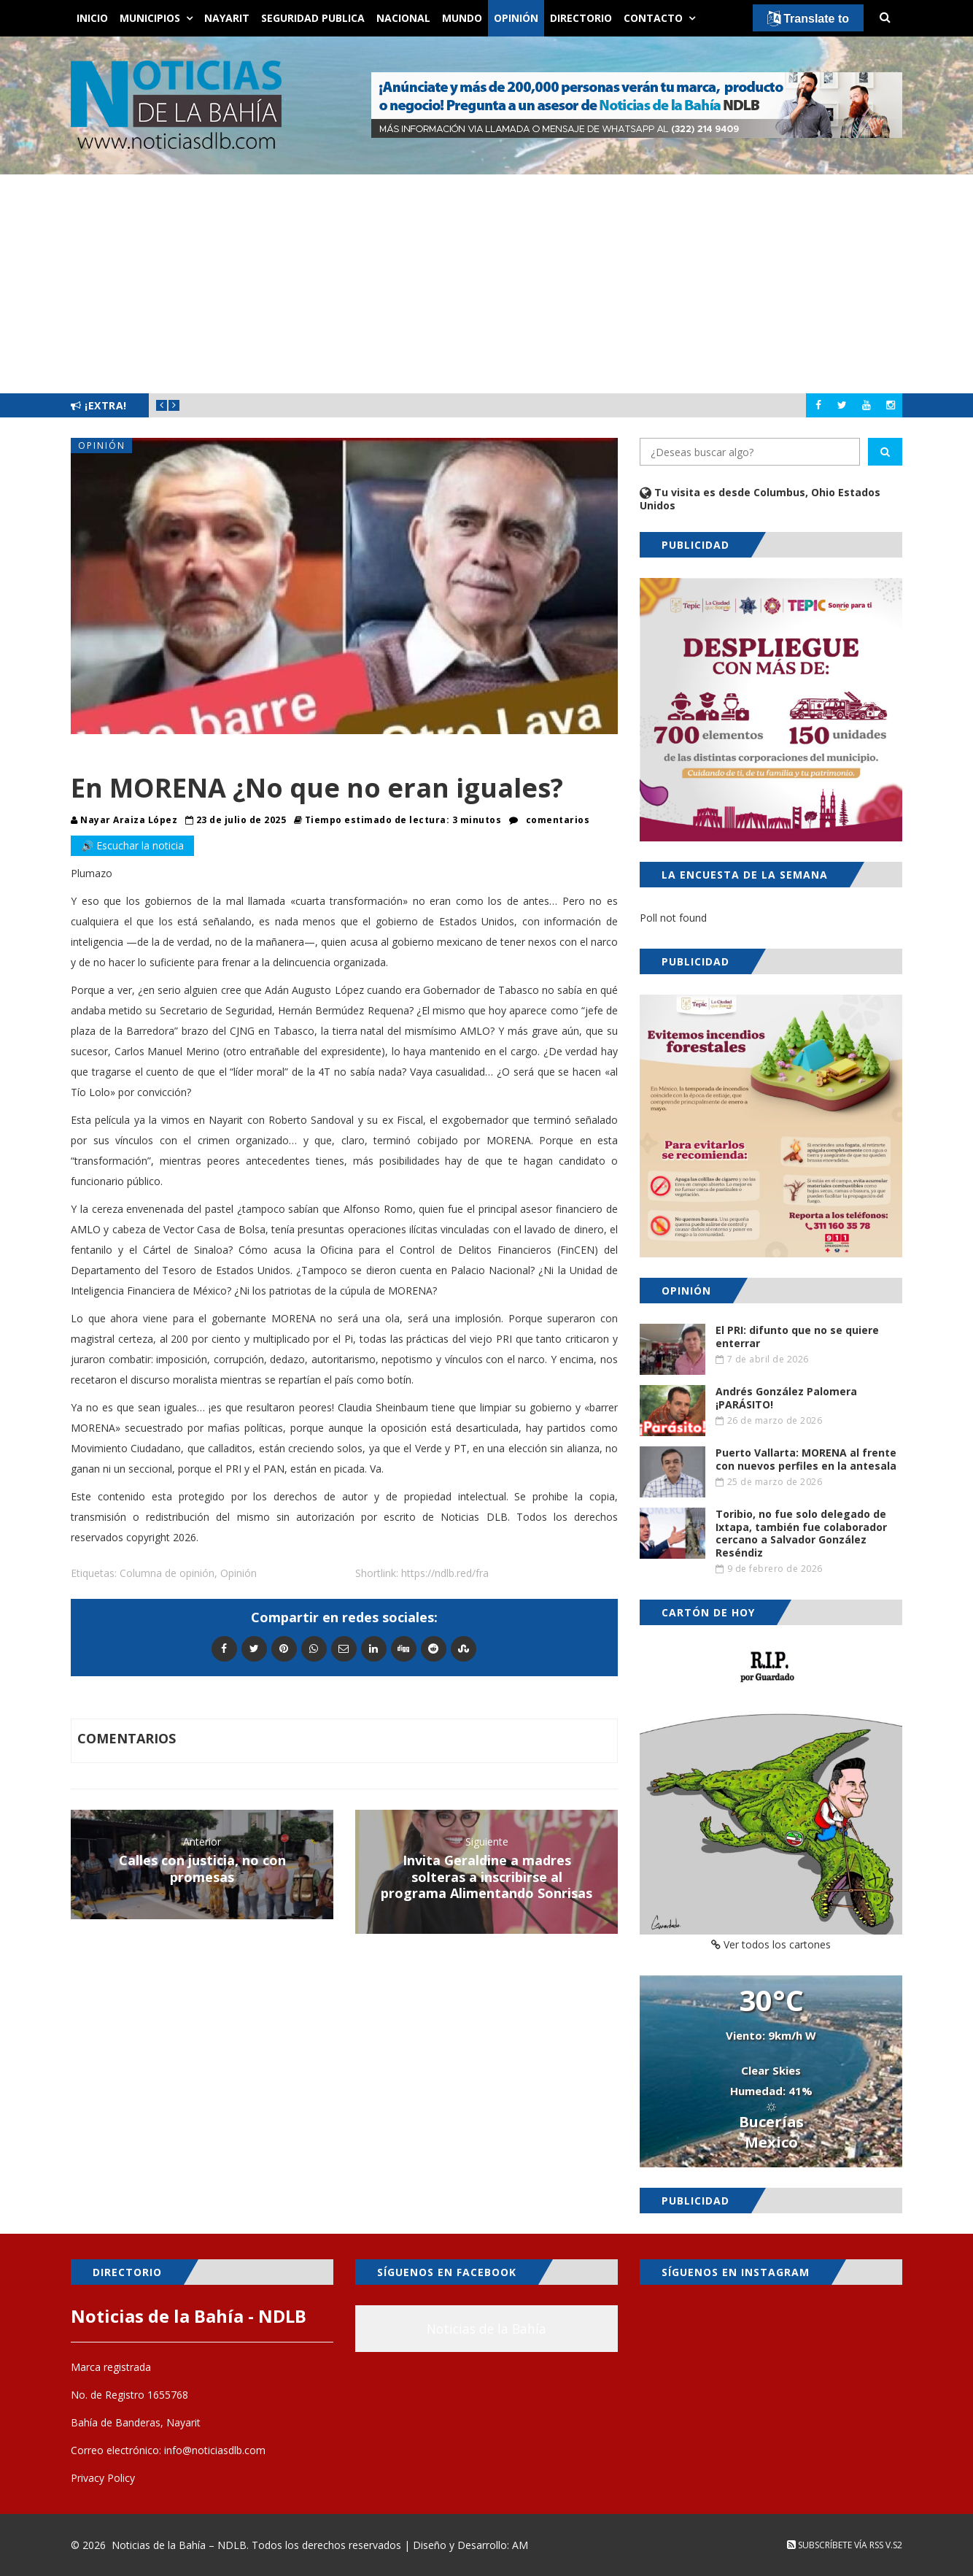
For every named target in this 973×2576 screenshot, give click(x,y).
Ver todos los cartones (771, 1944)
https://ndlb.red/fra (445, 1573)
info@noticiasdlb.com (214, 2450)
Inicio (92, 18)
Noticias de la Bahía (486, 2328)
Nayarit (226, 18)
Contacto (653, 18)
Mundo (462, 18)
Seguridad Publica (313, 18)
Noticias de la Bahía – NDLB (179, 2545)
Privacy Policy (103, 2478)
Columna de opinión (167, 1573)
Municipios (150, 18)
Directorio (581, 18)
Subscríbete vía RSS (835, 2545)
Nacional (403, 18)
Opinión (516, 18)
